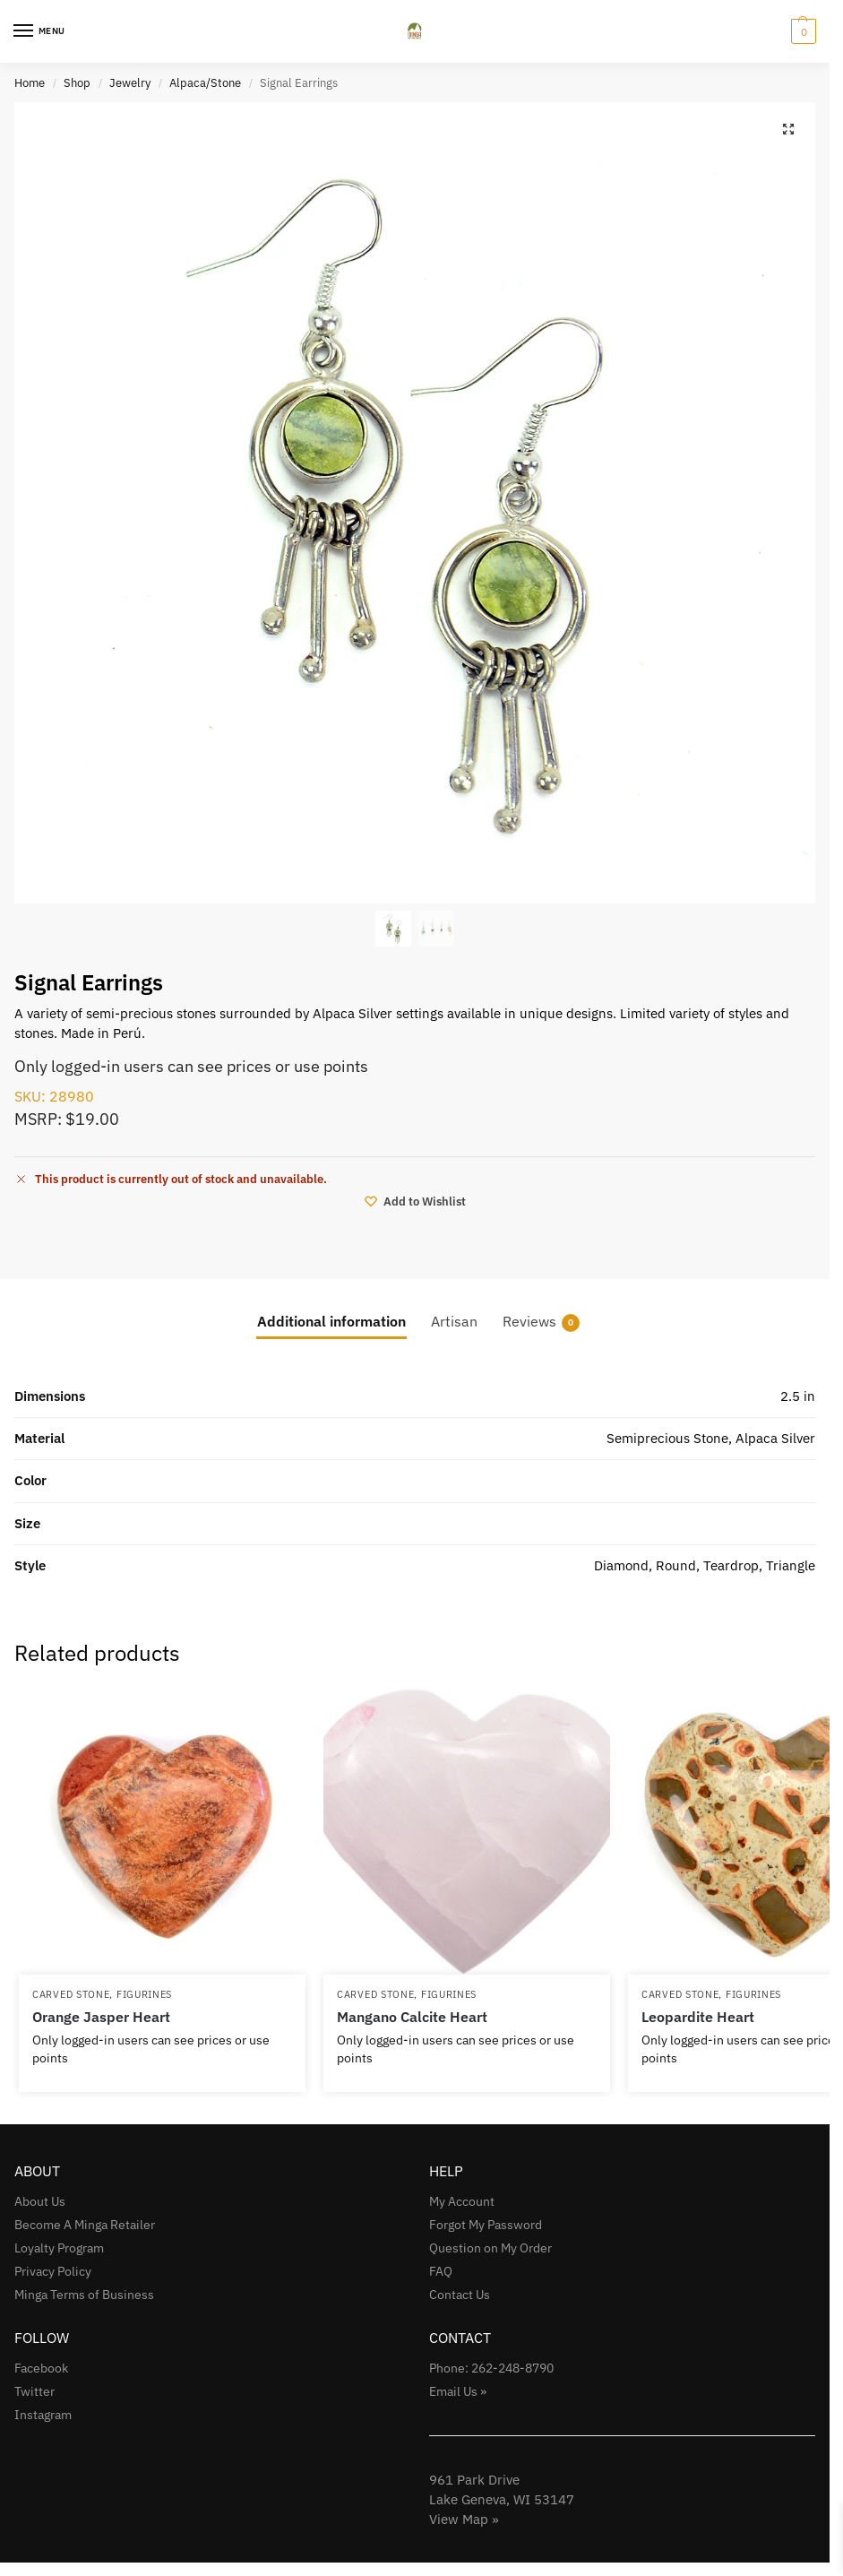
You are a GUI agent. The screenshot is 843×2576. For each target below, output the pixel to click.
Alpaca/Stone (205, 82)
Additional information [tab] (331, 1321)
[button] (801, 31)
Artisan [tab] (454, 1321)
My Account (462, 2201)
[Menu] (40, 31)
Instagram (43, 2415)
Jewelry (130, 82)
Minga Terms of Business (84, 2294)
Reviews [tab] (541, 1322)
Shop (77, 82)
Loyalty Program (59, 2248)
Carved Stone (70, 1994)
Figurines (144, 1994)
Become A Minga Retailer (84, 2225)
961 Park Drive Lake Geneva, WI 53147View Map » (501, 2499)
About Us (39, 2201)
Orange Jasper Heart (101, 2017)
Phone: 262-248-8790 (491, 2368)
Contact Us (459, 2294)
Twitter (34, 2391)
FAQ (440, 2271)
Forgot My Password (485, 2225)
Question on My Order (490, 2248)
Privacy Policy (52, 2271)
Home (29, 82)
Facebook (41, 2368)
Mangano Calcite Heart (412, 2017)
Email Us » (457, 2391)
